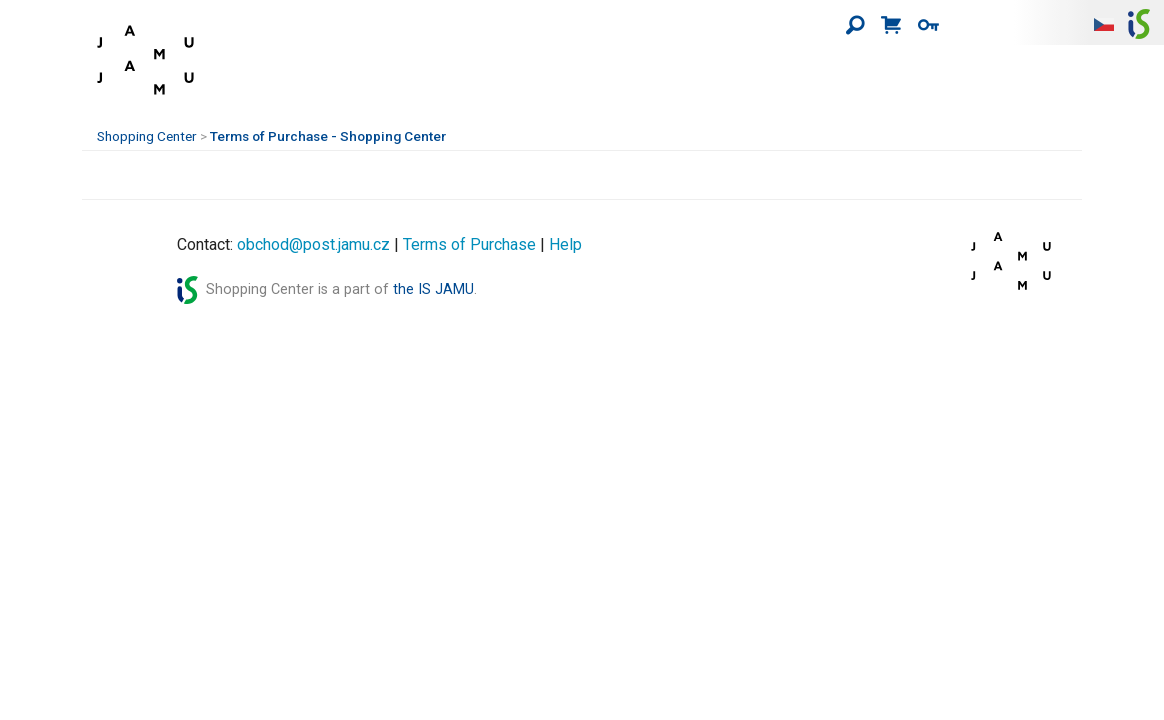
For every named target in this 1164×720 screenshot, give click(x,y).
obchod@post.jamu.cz (313, 244)
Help (565, 244)
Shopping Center (147, 136)
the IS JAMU (433, 289)
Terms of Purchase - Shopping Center (328, 136)
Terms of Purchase (469, 244)
